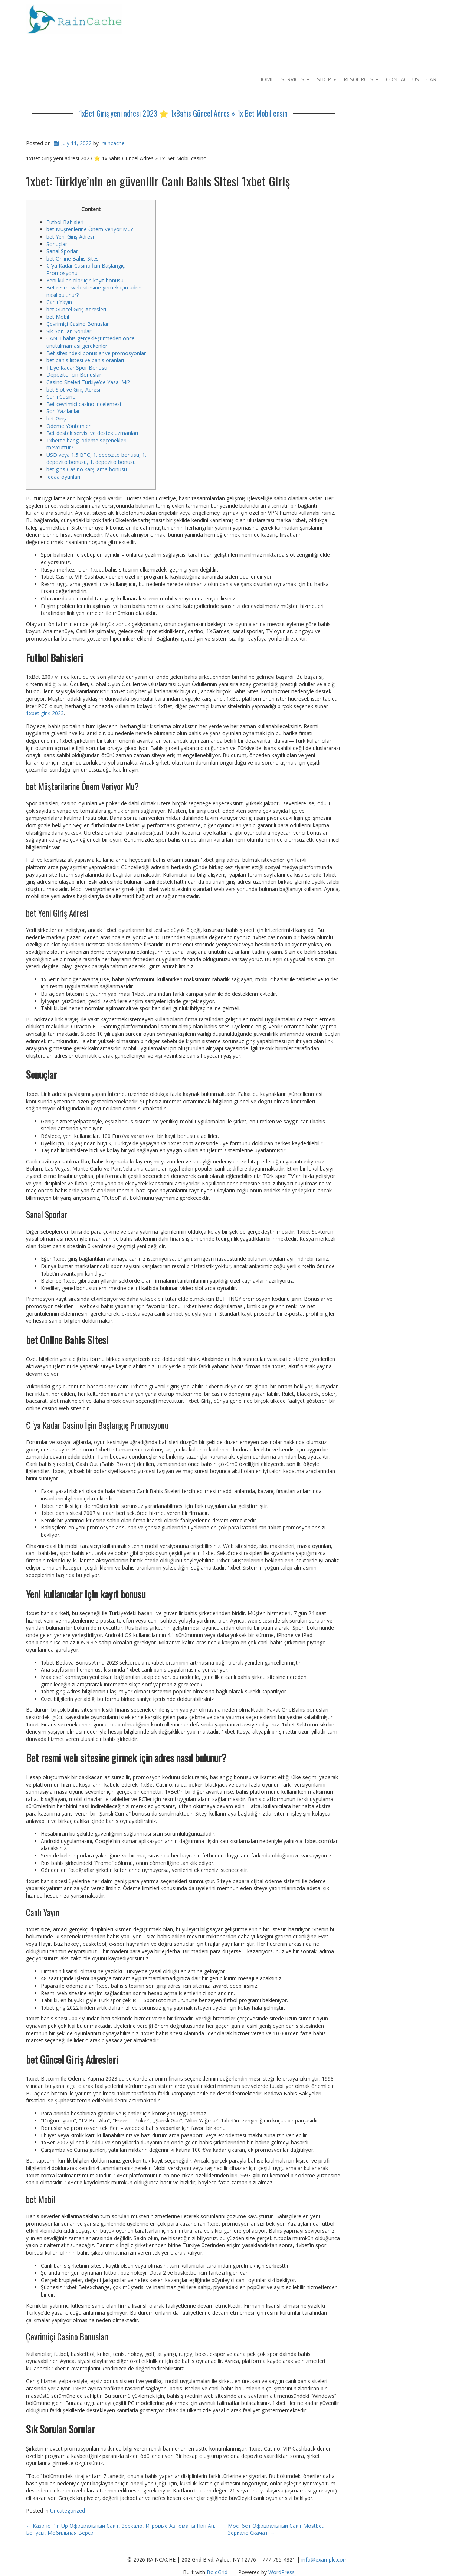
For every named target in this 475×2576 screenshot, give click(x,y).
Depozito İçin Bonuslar (73, 374)
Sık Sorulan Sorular (68, 331)
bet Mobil (57, 316)
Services (295, 79)
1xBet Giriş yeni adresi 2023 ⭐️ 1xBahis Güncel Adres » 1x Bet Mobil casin (183, 113)
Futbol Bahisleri (64, 222)
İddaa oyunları (63, 476)
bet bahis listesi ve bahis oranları (85, 360)
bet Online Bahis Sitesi (73, 258)
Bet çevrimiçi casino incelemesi (83, 403)
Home (266, 79)
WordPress (281, 2572)
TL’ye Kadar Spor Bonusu (76, 367)
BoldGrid (217, 2572)
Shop (326, 79)
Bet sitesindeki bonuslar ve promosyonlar (96, 353)
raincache (113, 143)
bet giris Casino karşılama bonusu (86, 469)
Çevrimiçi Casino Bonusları (78, 323)
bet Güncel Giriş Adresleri (76, 309)
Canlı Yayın (59, 301)
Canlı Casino (61, 396)
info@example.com (324, 2559)
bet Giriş (56, 418)
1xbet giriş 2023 (45, 713)
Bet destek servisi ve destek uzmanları (92, 432)
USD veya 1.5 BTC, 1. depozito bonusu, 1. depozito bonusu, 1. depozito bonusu (96, 458)
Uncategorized (67, 2510)
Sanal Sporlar (62, 251)
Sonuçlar (56, 244)
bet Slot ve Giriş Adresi (73, 389)
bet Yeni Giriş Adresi (70, 236)
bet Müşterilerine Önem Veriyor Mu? (89, 229)
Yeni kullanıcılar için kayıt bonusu (85, 280)
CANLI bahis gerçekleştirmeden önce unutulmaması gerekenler (90, 342)
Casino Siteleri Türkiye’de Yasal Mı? (88, 382)
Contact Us (402, 79)
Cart (433, 79)
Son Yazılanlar (63, 411)
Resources (361, 79)
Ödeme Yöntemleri (69, 425)
